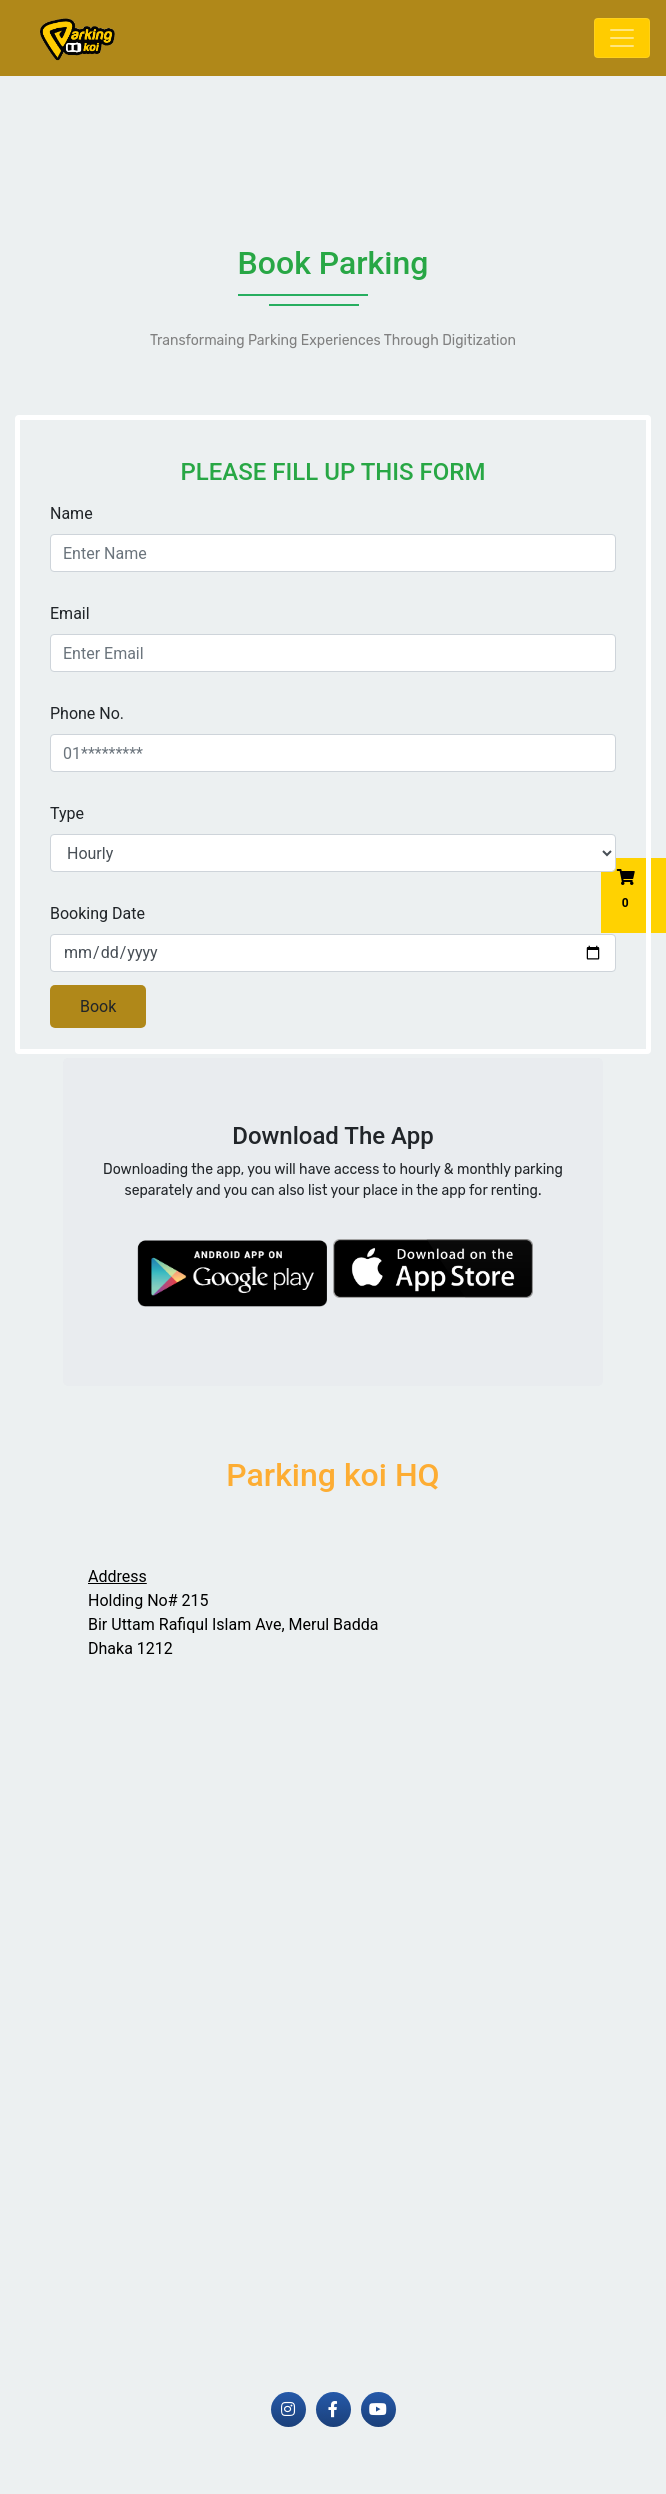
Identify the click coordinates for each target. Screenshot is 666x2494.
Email (70, 613)
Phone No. (87, 713)
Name (71, 513)
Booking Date (97, 913)
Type (67, 813)
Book (98, 1006)
